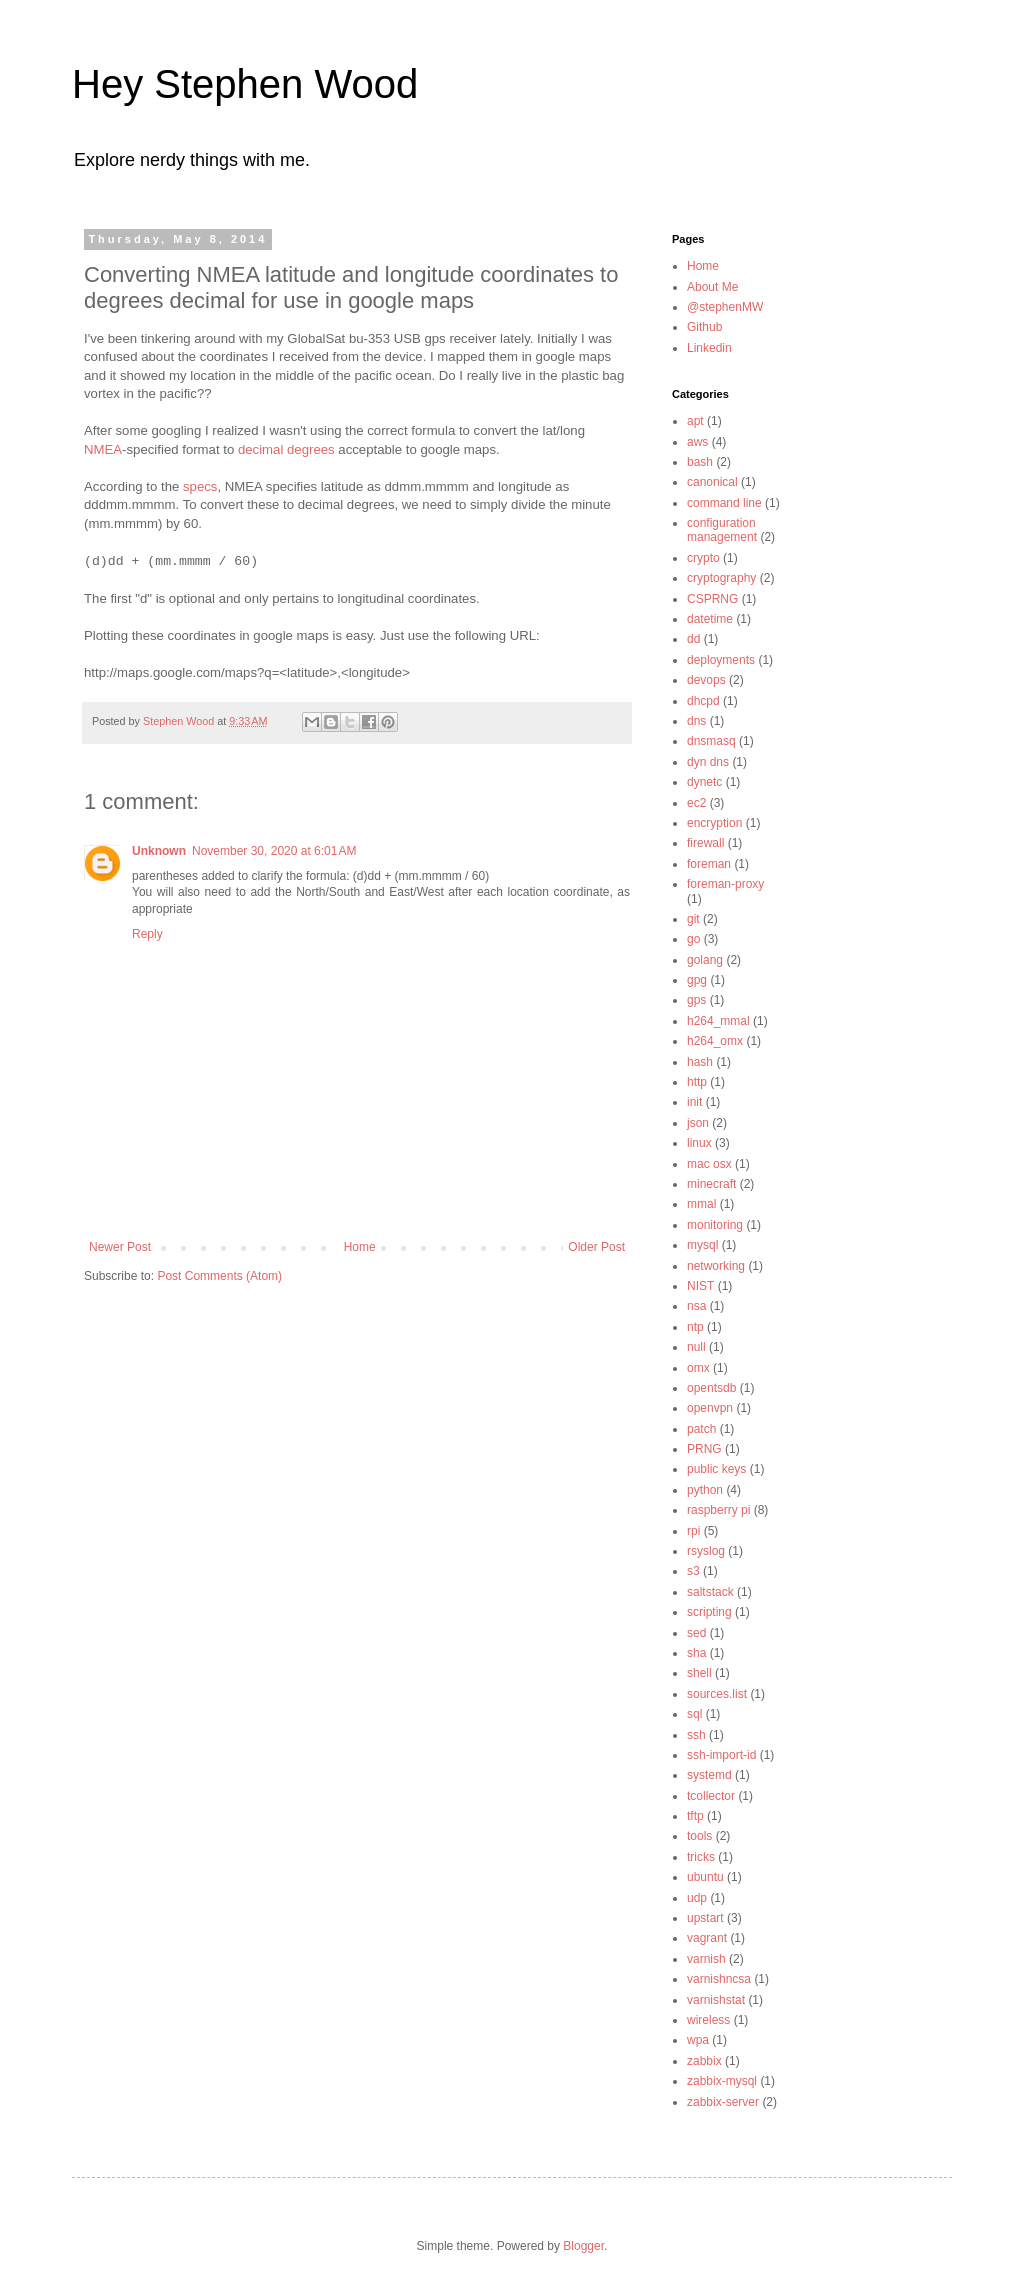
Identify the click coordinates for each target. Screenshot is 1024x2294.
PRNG (704, 1449)
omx (698, 1368)
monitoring (715, 1225)
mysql (702, 1245)
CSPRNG (712, 599)
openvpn (710, 1408)
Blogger (583, 2246)
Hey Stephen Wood (245, 84)
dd (693, 639)
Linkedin (709, 348)
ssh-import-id (721, 1755)
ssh (696, 1735)
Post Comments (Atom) (219, 1276)
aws (697, 442)
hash (700, 1062)
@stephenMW (725, 307)
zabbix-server (723, 2102)
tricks (701, 1857)
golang (705, 960)
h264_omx (715, 1041)
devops (706, 680)
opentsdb (711, 1388)
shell (699, 1673)
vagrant (707, 1938)
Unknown (159, 851)
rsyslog (706, 1551)
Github (704, 327)
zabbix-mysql (722, 2081)
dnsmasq (711, 741)
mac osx (709, 1164)
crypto (703, 558)
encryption (714, 823)
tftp (695, 1816)
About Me (712, 287)
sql (694, 1714)
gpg (697, 980)
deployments (721, 660)
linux (699, 1143)
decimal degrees (286, 449)
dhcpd (703, 701)
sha (696, 1653)
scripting (709, 1612)
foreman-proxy (725, 884)
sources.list (717, 1694)
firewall (705, 843)
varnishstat (716, 2000)
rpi (693, 1531)
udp (697, 1898)
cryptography (721, 578)
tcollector (711, 1796)
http (697, 1082)
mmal (701, 1204)
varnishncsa (719, 1979)
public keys (716, 1469)
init (694, 1102)
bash (700, 462)
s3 (693, 1571)
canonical (712, 482)
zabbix (704, 2061)
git (693, 919)
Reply (147, 934)
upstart (705, 1918)
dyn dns (708, 762)
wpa (698, 2040)
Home (360, 1247)
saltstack (710, 1592)
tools (699, 1836)
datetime (710, 619)
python (705, 1490)
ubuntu (705, 1877)
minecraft (711, 1184)
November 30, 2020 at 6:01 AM (274, 851)
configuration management (722, 530)
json (698, 1123)
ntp (695, 1327)
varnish (706, 1959)
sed (696, 1633)
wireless (708, 2020)
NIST (700, 1286)
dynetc (704, 782)
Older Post (596, 1247)
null (696, 1347)
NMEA (103, 449)
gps (696, 1000)
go (693, 939)
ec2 (696, 803)
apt (695, 421)
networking (716, 1266)
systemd (709, 1775)
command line (724, 503)
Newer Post (120, 1247)
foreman (709, 864)
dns (696, 721)
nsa (696, 1306)
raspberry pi (718, 1510)
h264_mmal (718, 1021)
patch (701, 1429)
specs (200, 486)
